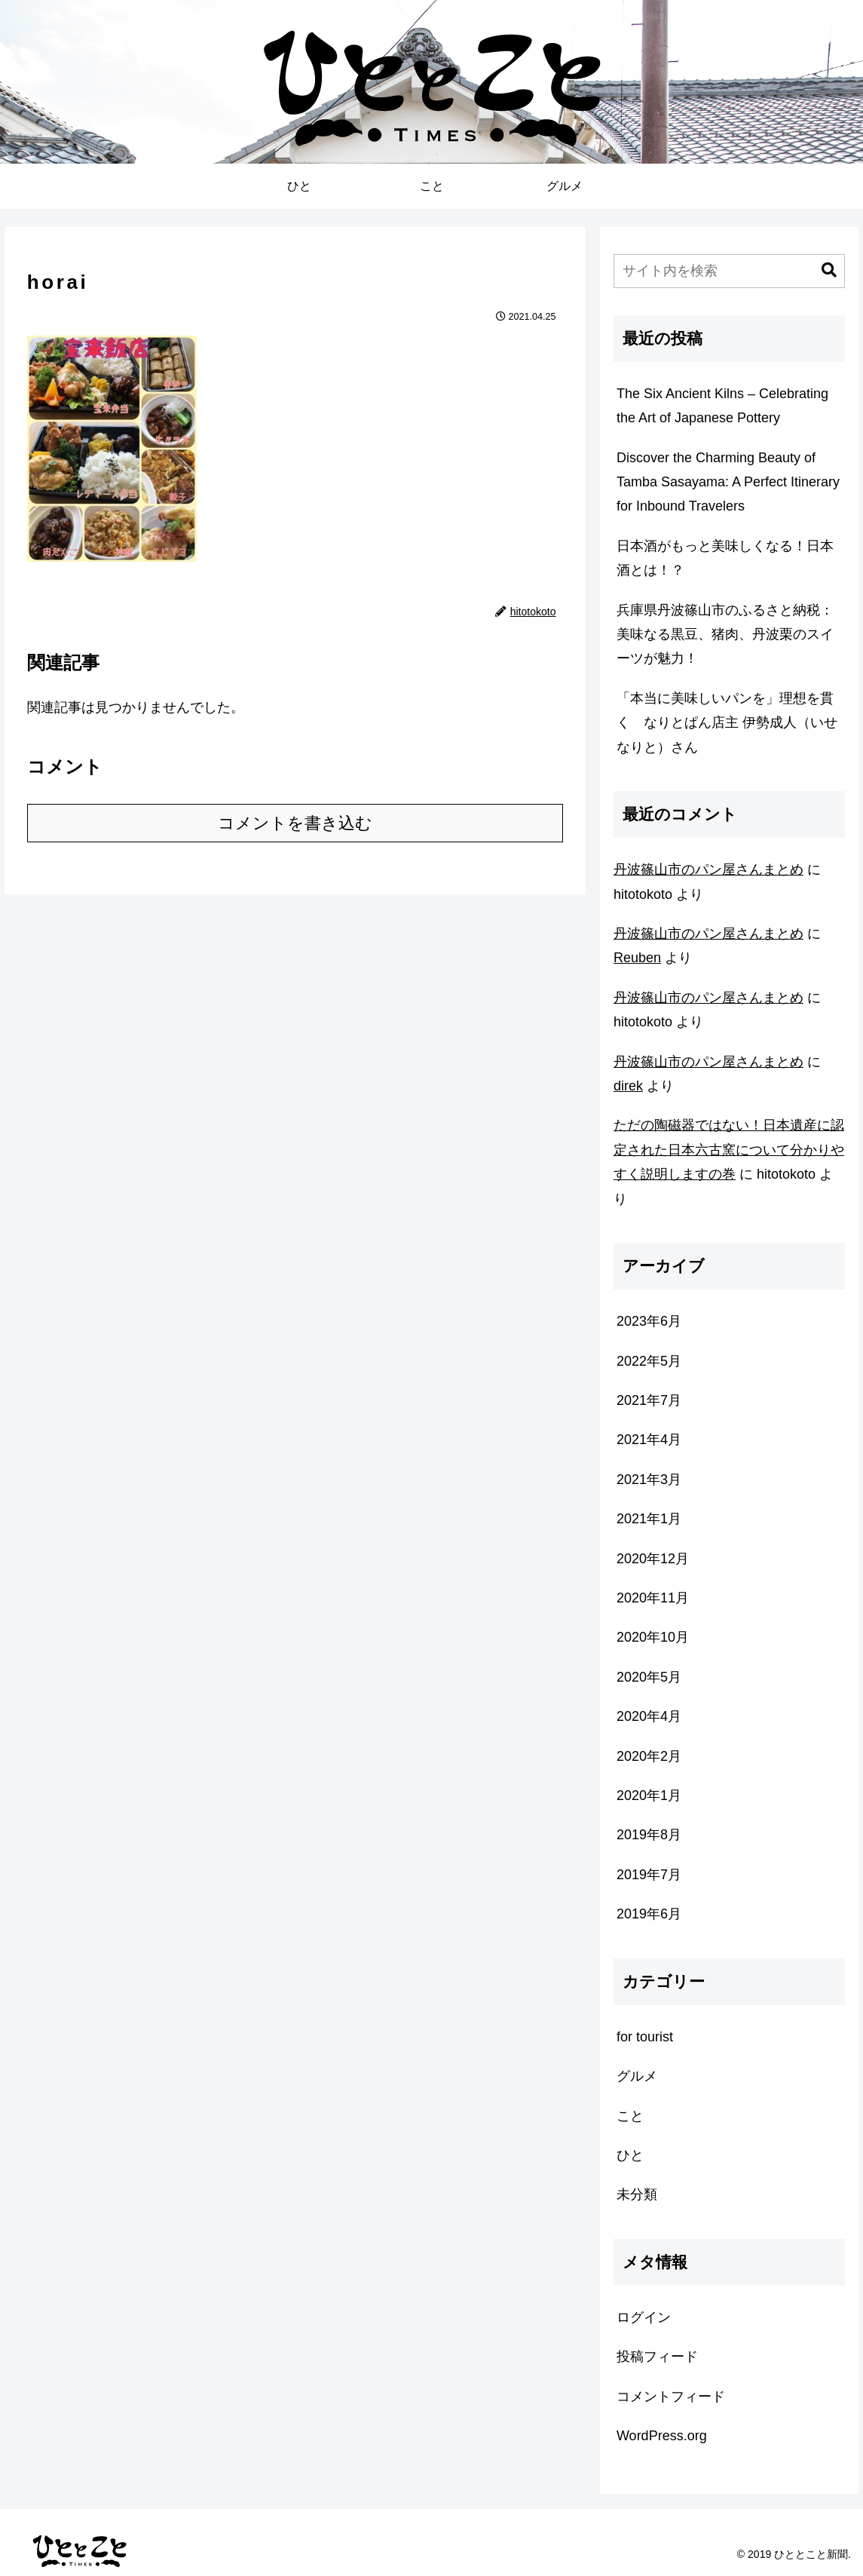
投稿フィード (657, 2356)
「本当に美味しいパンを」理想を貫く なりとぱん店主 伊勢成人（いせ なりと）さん (731, 723)
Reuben (637, 957)
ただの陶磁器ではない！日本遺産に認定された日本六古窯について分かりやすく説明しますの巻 (729, 1150)
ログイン (644, 2317)
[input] (729, 271)
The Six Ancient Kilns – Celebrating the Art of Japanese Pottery (722, 405)
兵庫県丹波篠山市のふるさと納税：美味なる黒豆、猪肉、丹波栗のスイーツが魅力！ (725, 635)
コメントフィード (671, 2396)
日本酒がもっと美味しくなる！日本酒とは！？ (725, 558)
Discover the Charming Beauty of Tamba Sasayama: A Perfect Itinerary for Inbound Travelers (728, 482)
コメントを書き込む (295, 823)
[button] (829, 270)
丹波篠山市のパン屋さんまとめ (708, 869)
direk (628, 1085)
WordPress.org (662, 2435)
